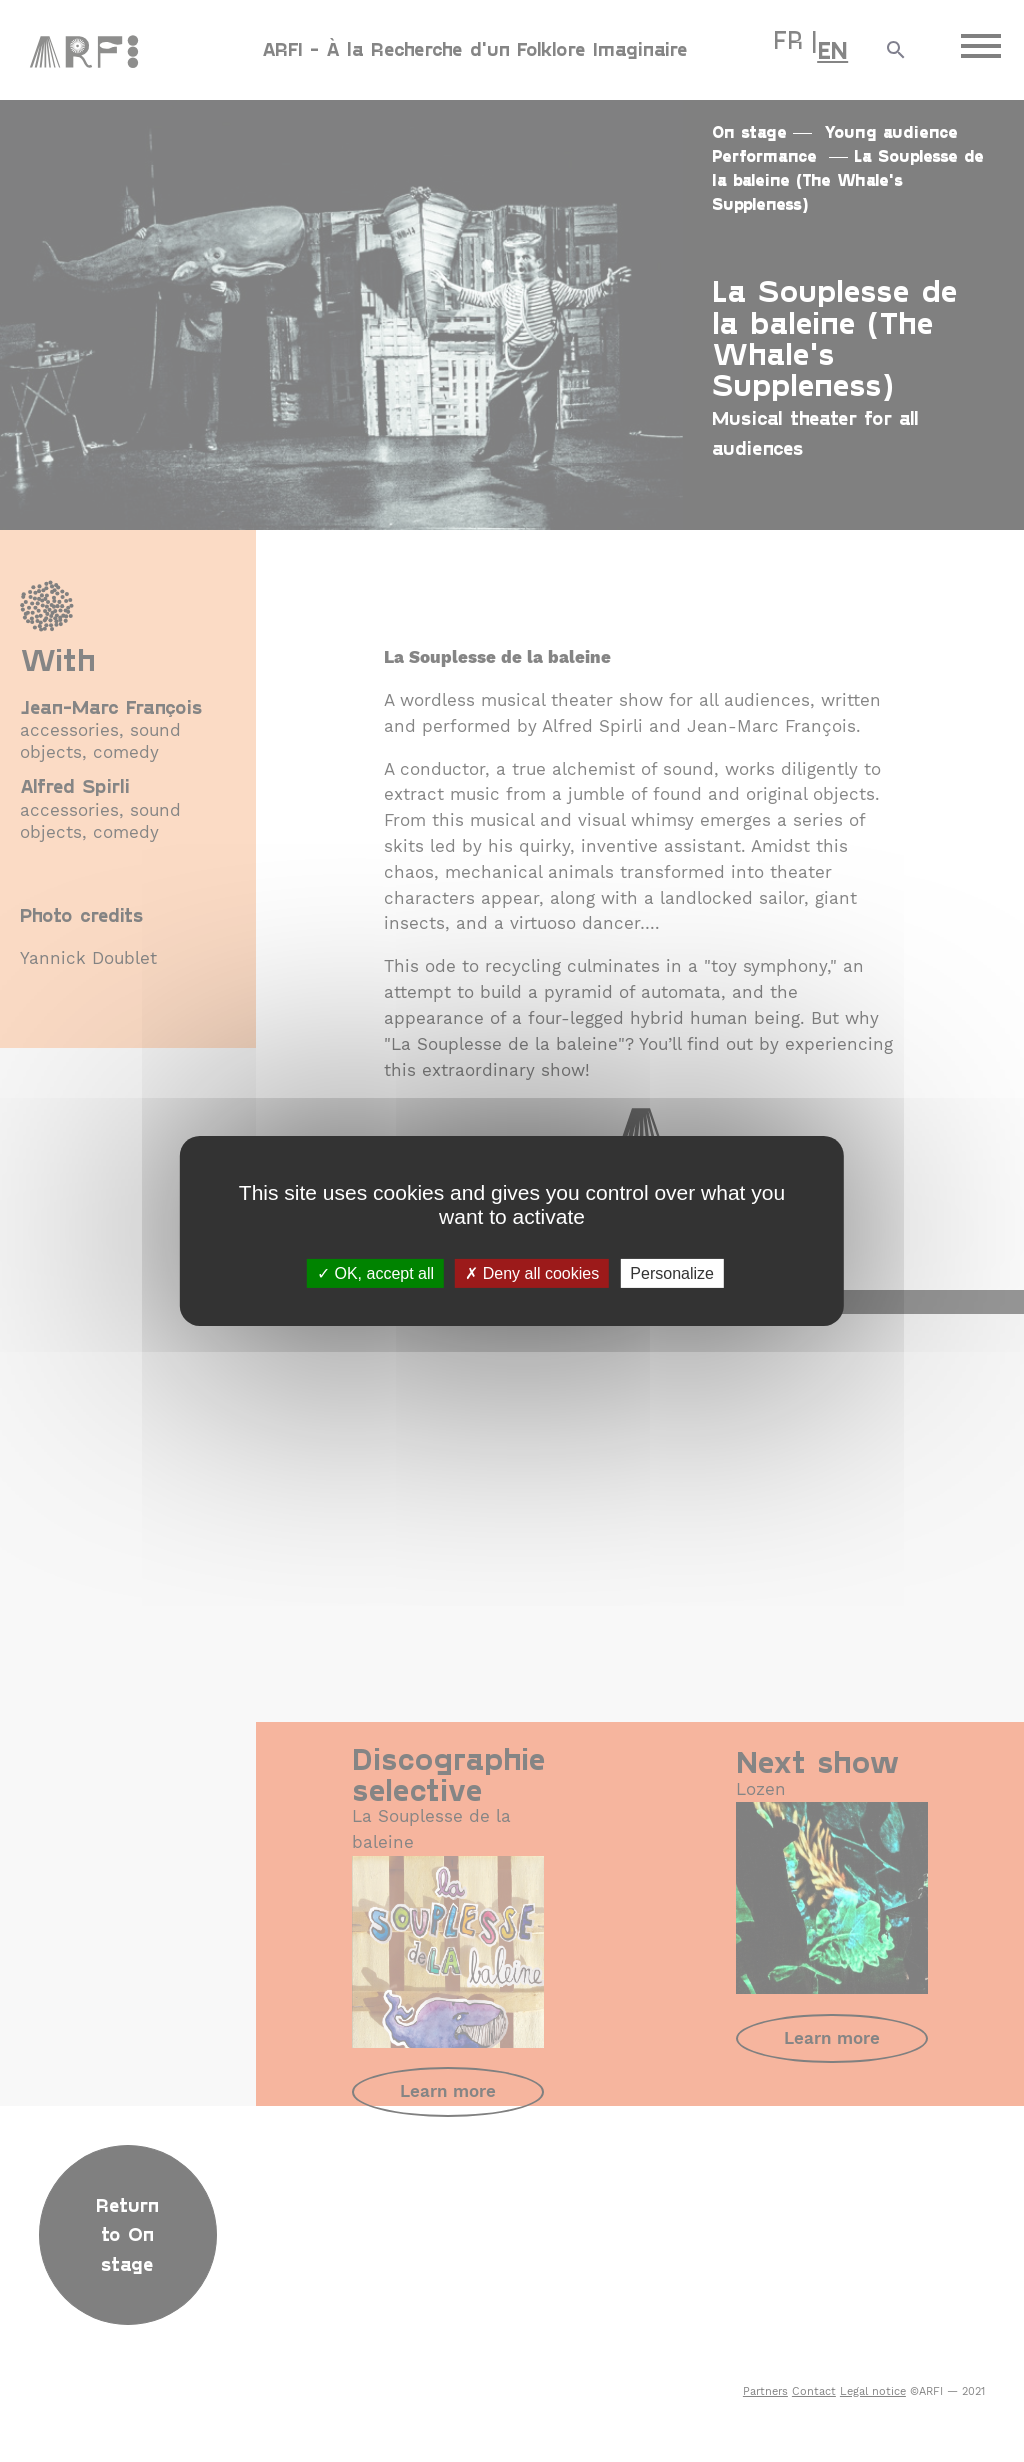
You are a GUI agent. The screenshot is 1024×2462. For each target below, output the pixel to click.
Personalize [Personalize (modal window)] (672, 1273)
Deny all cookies (532, 1273)
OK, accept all (375, 1273)
